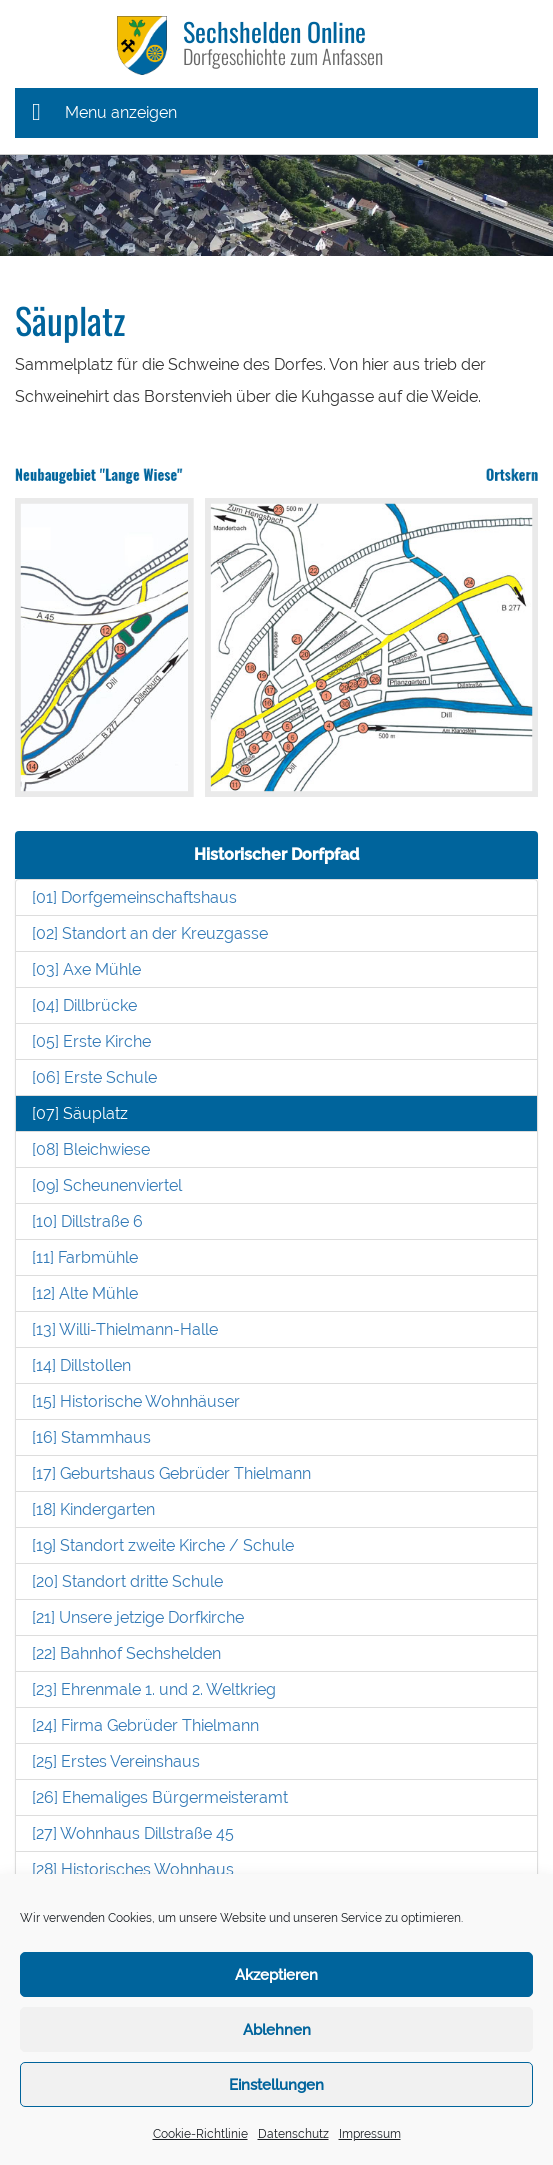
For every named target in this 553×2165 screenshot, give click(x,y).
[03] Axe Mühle (86, 969)
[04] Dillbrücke (84, 1005)
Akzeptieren (276, 1975)
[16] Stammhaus (91, 1437)
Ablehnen (277, 2030)
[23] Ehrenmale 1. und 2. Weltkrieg (154, 1689)
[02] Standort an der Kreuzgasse (150, 933)
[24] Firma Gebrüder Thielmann (145, 1725)
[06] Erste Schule (94, 1077)
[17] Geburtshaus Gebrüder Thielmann (171, 1473)
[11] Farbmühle (85, 1257)
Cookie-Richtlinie (200, 2134)
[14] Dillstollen (81, 1365)
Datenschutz (293, 2134)
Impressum (370, 2134)
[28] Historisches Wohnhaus (133, 1869)
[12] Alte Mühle (85, 1293)
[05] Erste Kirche (91, 1041)
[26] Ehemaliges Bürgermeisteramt (160, 1797)
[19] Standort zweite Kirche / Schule (163, 1545)
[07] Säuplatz (80, 1113)
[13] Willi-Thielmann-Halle (125, 1329)
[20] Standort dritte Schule (127, 1581)
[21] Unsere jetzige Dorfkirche (138, 1617)
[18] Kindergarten (93, 1509)
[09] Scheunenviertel (107, 1185)
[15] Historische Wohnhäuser (136, 1401)
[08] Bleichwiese (91, 1149)
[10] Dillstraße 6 (87, 1221)
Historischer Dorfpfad (276, 854)
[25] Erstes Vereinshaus (116, 1761)
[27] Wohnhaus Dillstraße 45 (133, 1833)
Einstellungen (276, 2085)
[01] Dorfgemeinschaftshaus (134, 897)
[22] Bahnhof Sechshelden (126, 1653)
